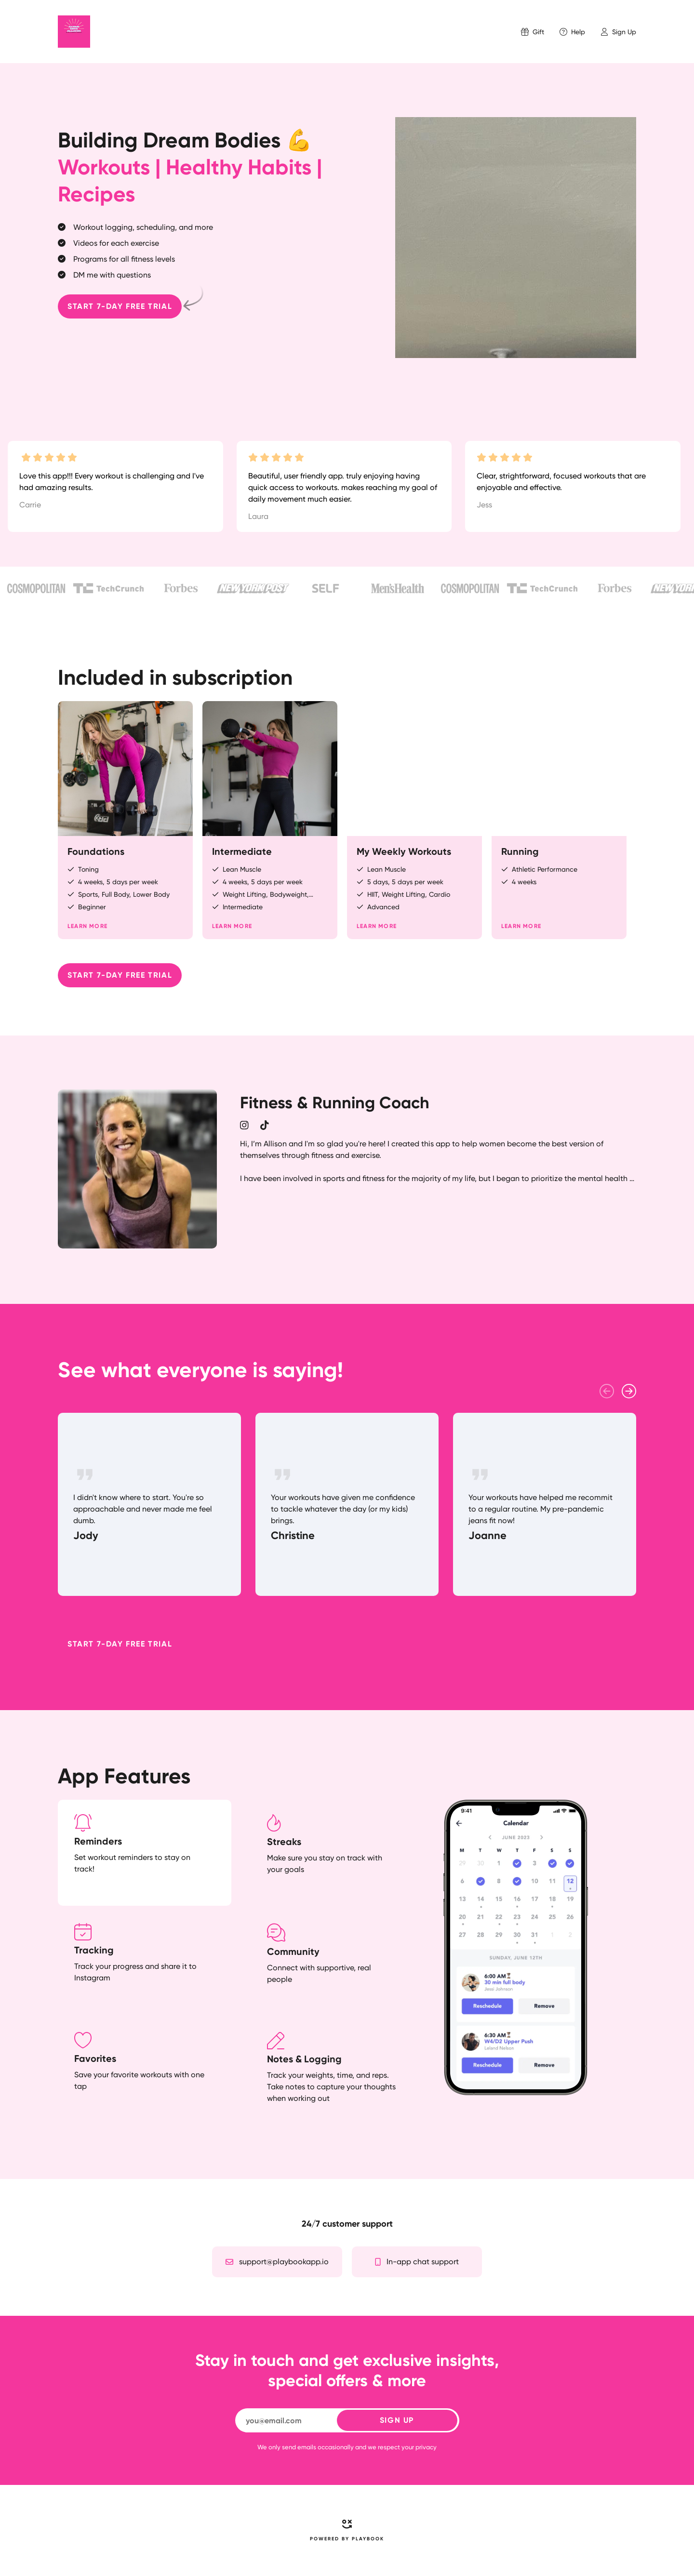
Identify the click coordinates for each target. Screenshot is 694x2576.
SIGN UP (397, 2420)
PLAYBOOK (368, 2539)
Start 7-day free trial (119, 306)
